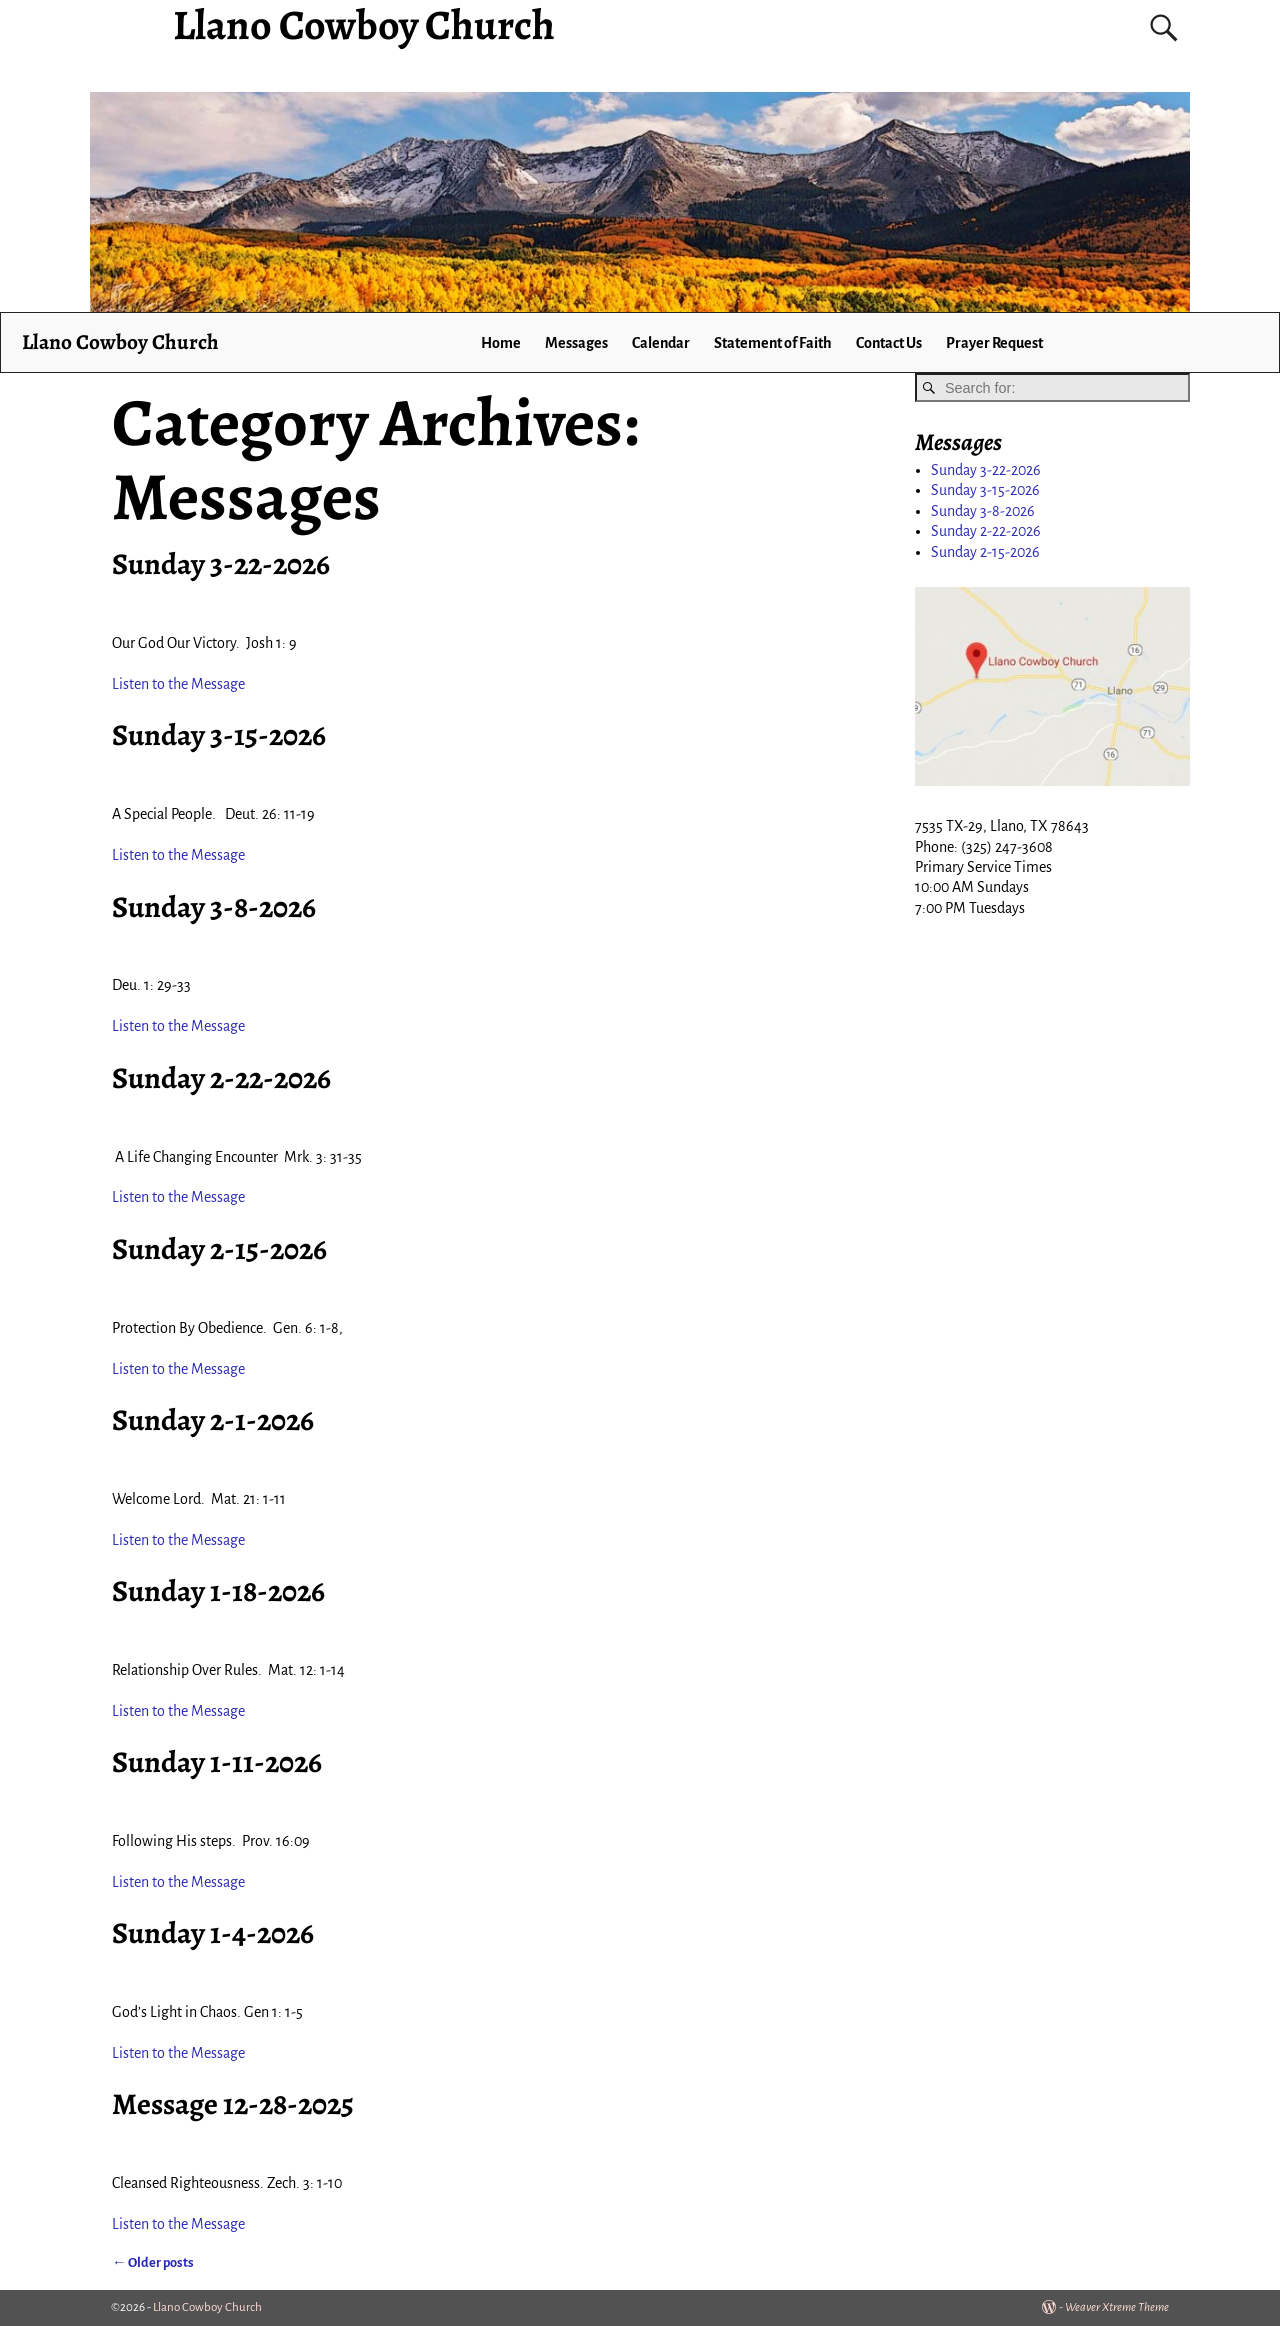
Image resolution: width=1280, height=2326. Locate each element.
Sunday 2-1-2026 (213, 1420)
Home (501, 343)
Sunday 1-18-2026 (218, 1591)
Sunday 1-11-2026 (217, 1762)
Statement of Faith (773, 343)
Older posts (153, 2262)
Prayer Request (994, 343)
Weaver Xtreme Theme (1117, 2307)
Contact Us (889, 343)
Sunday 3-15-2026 (219, 735)
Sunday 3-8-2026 (214, 907)
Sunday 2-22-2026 (221, 1078)
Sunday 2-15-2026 (219, 1249)
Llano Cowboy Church (120, 341)
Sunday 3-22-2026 (221, 564)
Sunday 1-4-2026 (213, 1933)
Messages (576, 343)
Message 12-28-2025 (233, 2104)
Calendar (661, 343)
